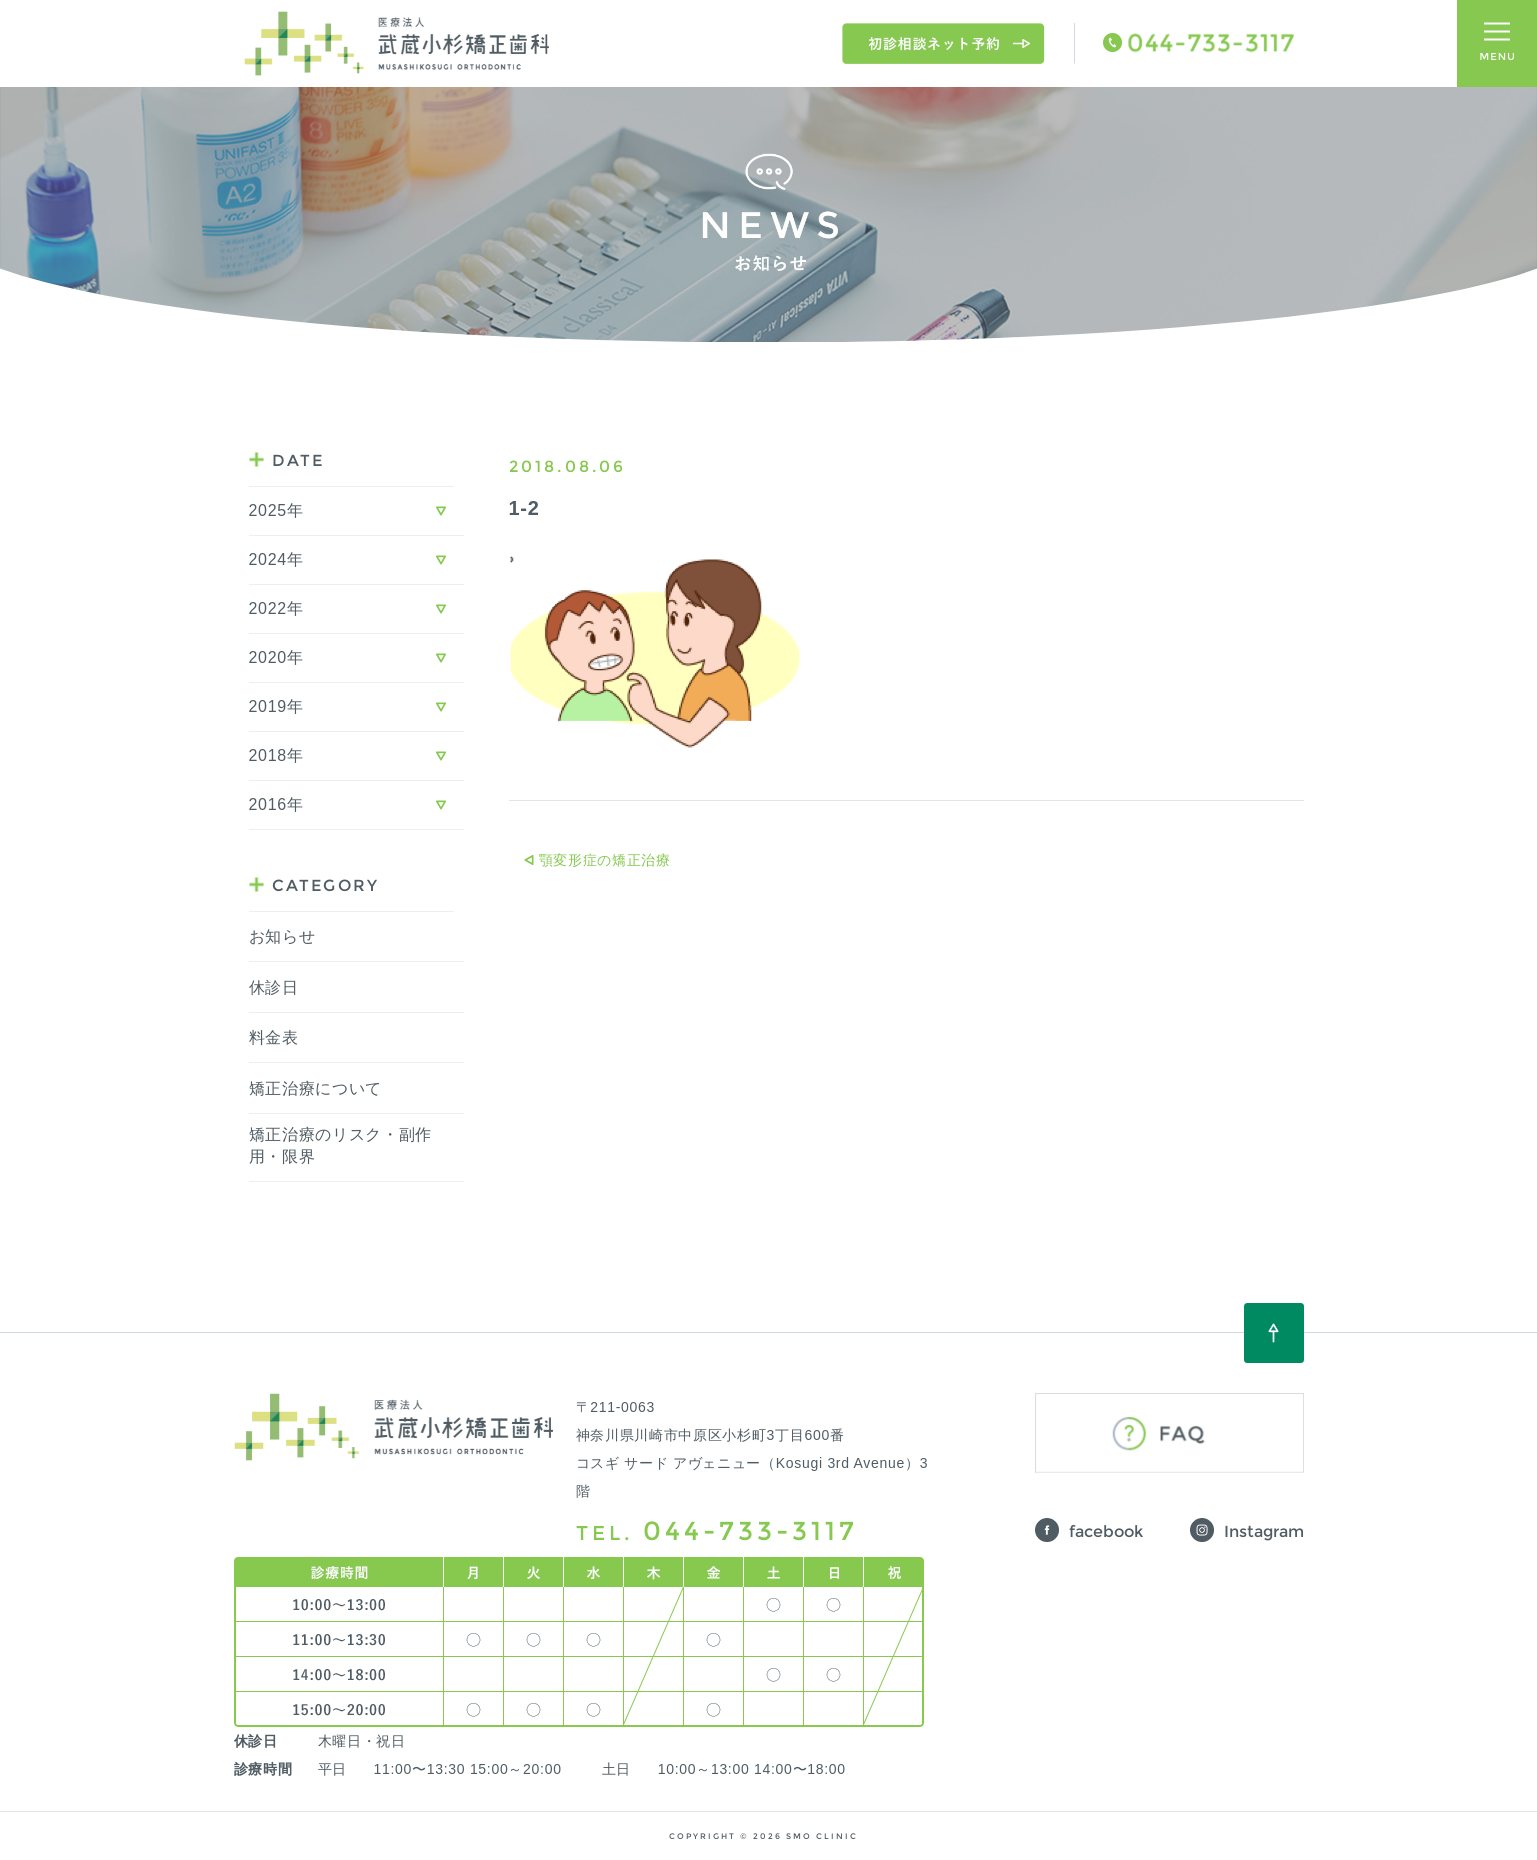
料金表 (274, 1037)
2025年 (276, 510)
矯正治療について (316, 1088)
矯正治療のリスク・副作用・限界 (341, 1145)
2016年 (276, 804)
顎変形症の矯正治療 (605, 860)
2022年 (276, 608)
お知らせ (282, 936)
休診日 (274, 987)
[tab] (356, 511)
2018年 (276, 755)
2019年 (276, 706)
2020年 (276, 657)
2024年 (276, 559)
